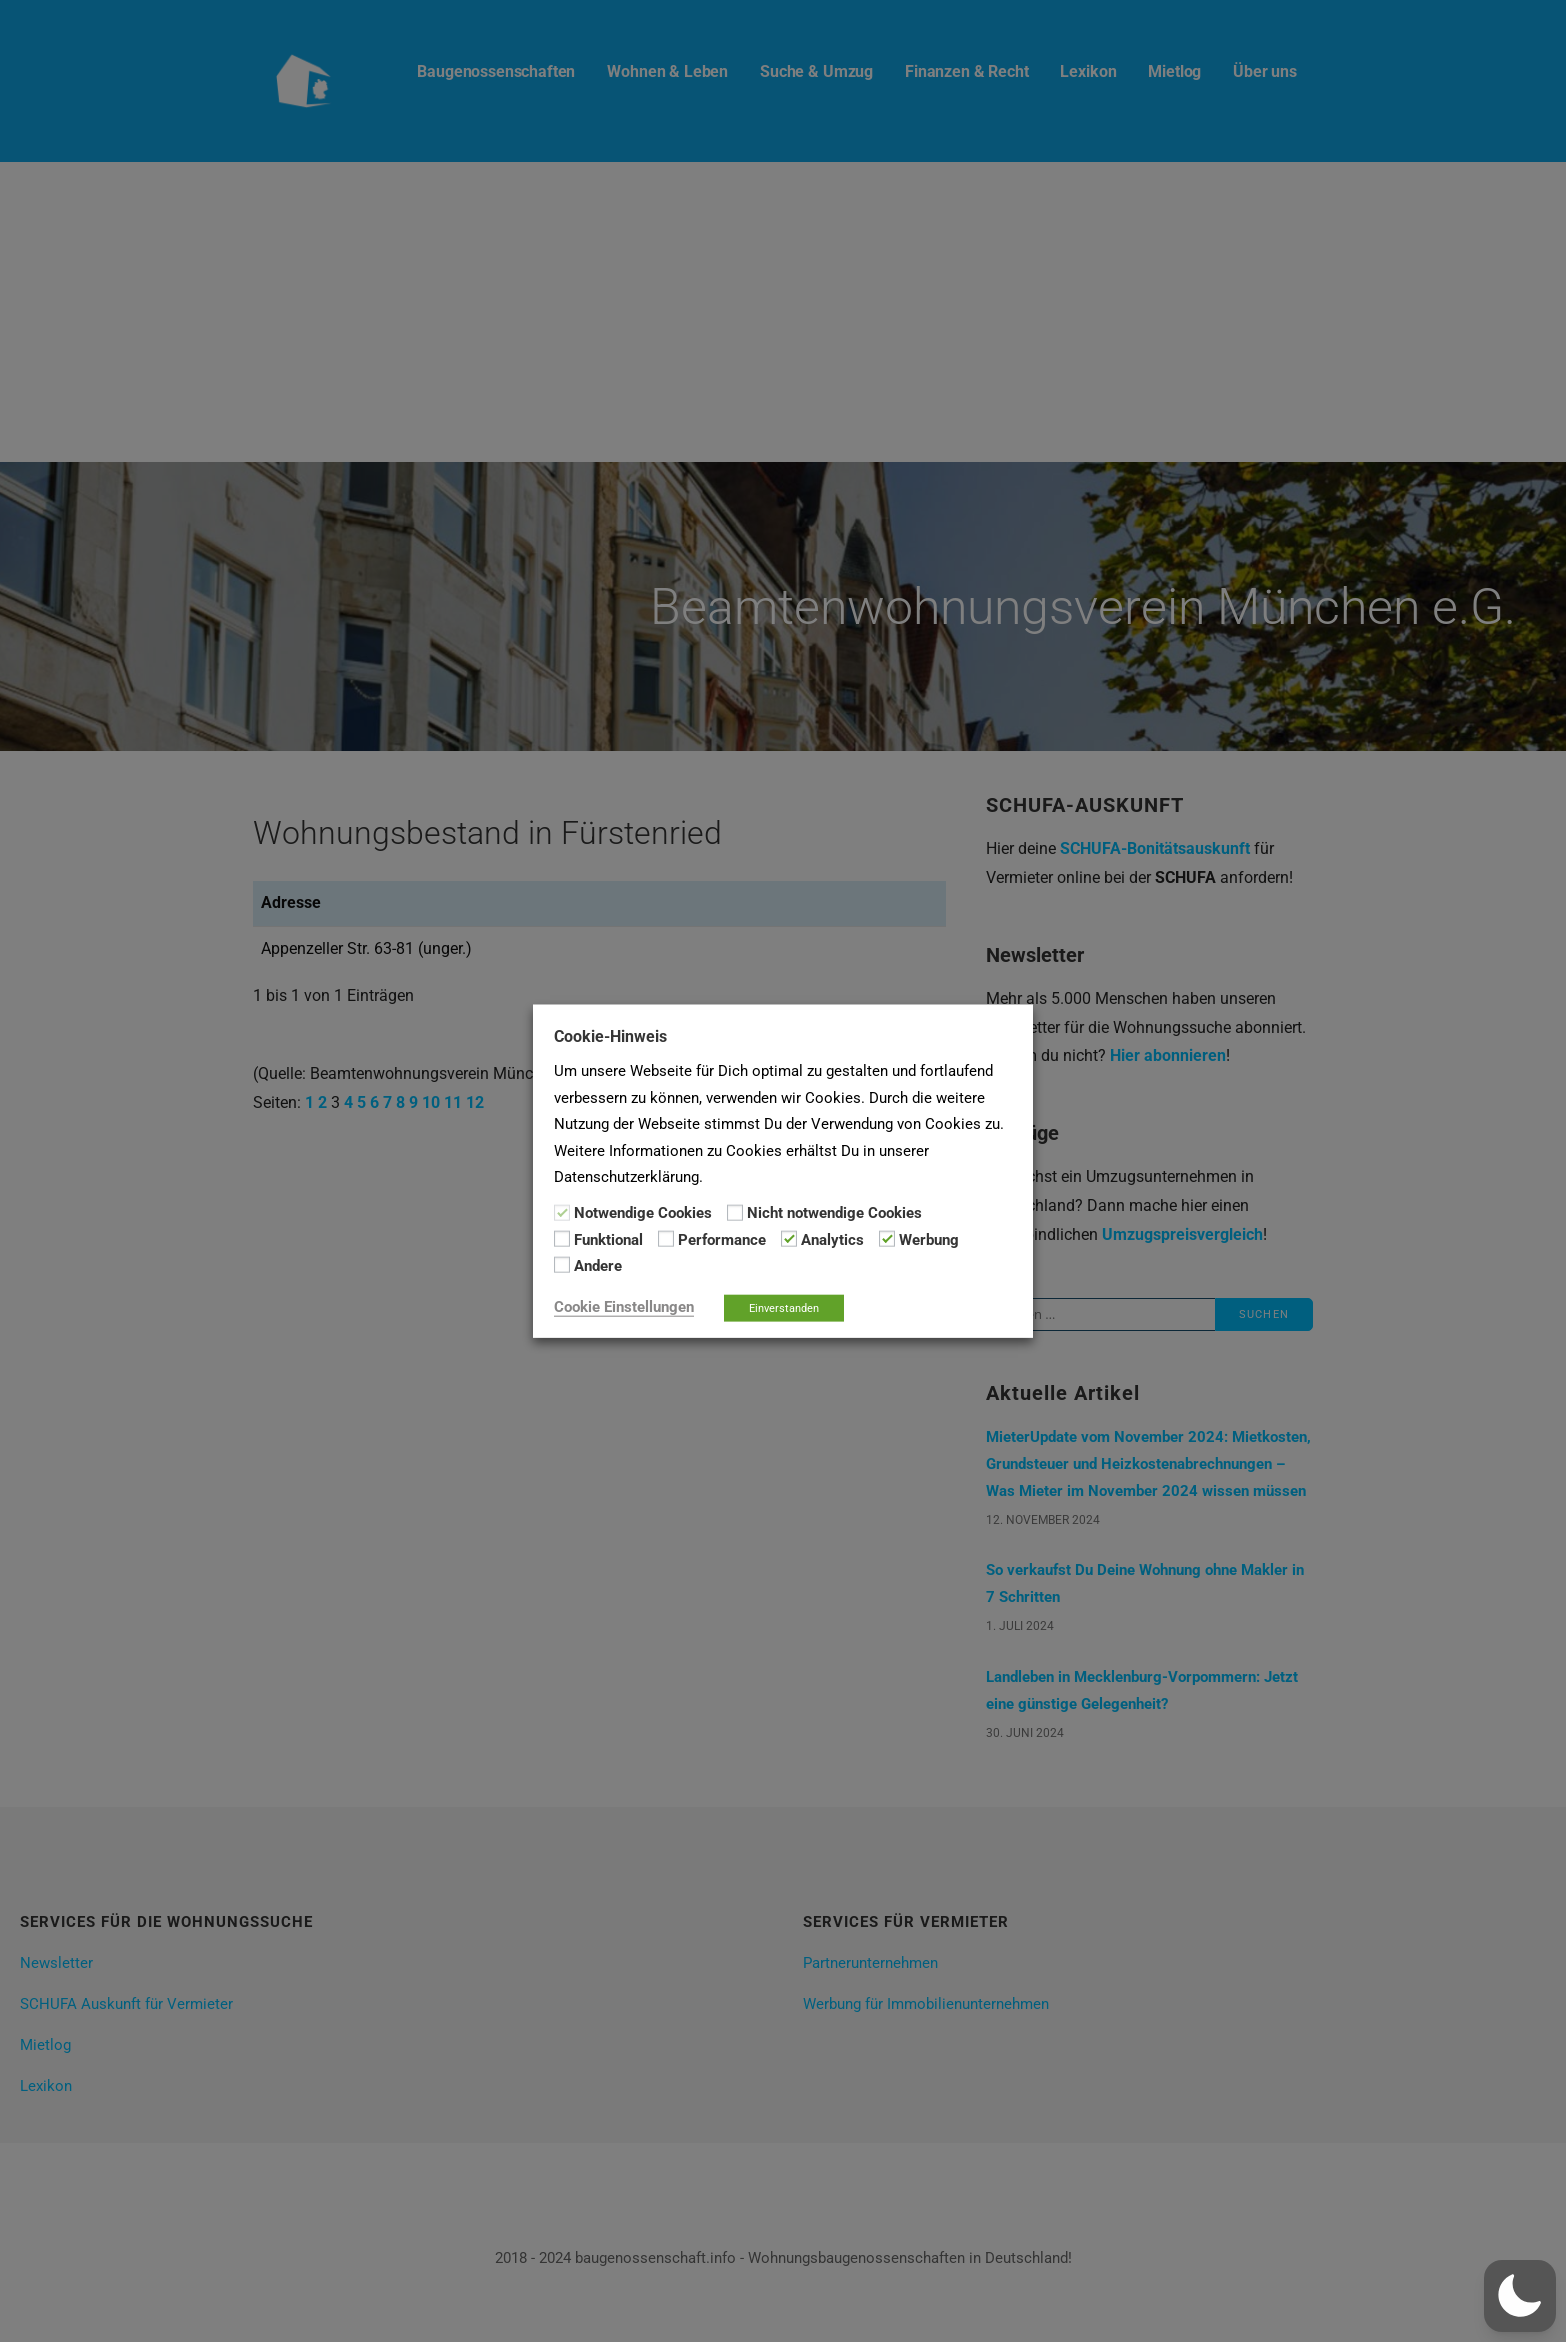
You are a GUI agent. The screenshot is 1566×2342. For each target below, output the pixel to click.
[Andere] (562, 1265)
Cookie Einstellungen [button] (624, 1306)
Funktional (608, 1240)
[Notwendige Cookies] (562, 1212)
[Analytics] (789, 1239)
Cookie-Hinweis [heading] (610, 1036)
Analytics (832, 1240)
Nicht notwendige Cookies (834, 1213)
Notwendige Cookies (643, 1213)
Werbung (929, 1240)
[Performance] (666, 1239)
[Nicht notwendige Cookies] (735, 1212)
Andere (598, 1266)
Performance (722, 1240)
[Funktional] (562, 1239)
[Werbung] (887, 1239)
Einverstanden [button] (784, 1307)
